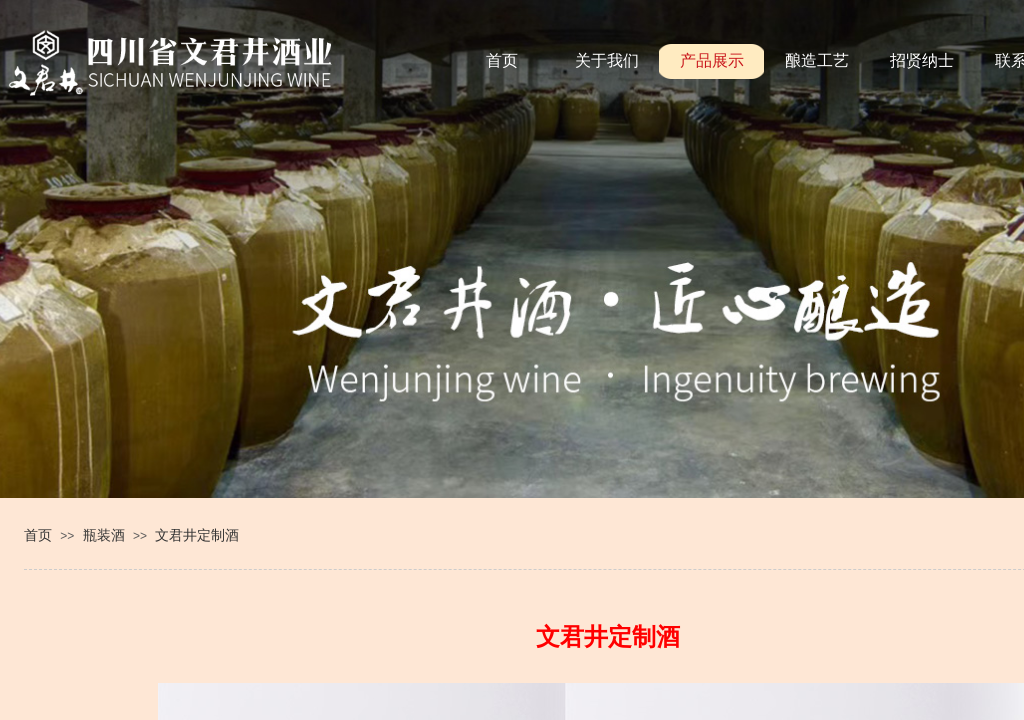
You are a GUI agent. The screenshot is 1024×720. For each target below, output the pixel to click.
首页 (38, 535)
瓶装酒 (104, 535)
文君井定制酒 (197, 535)
